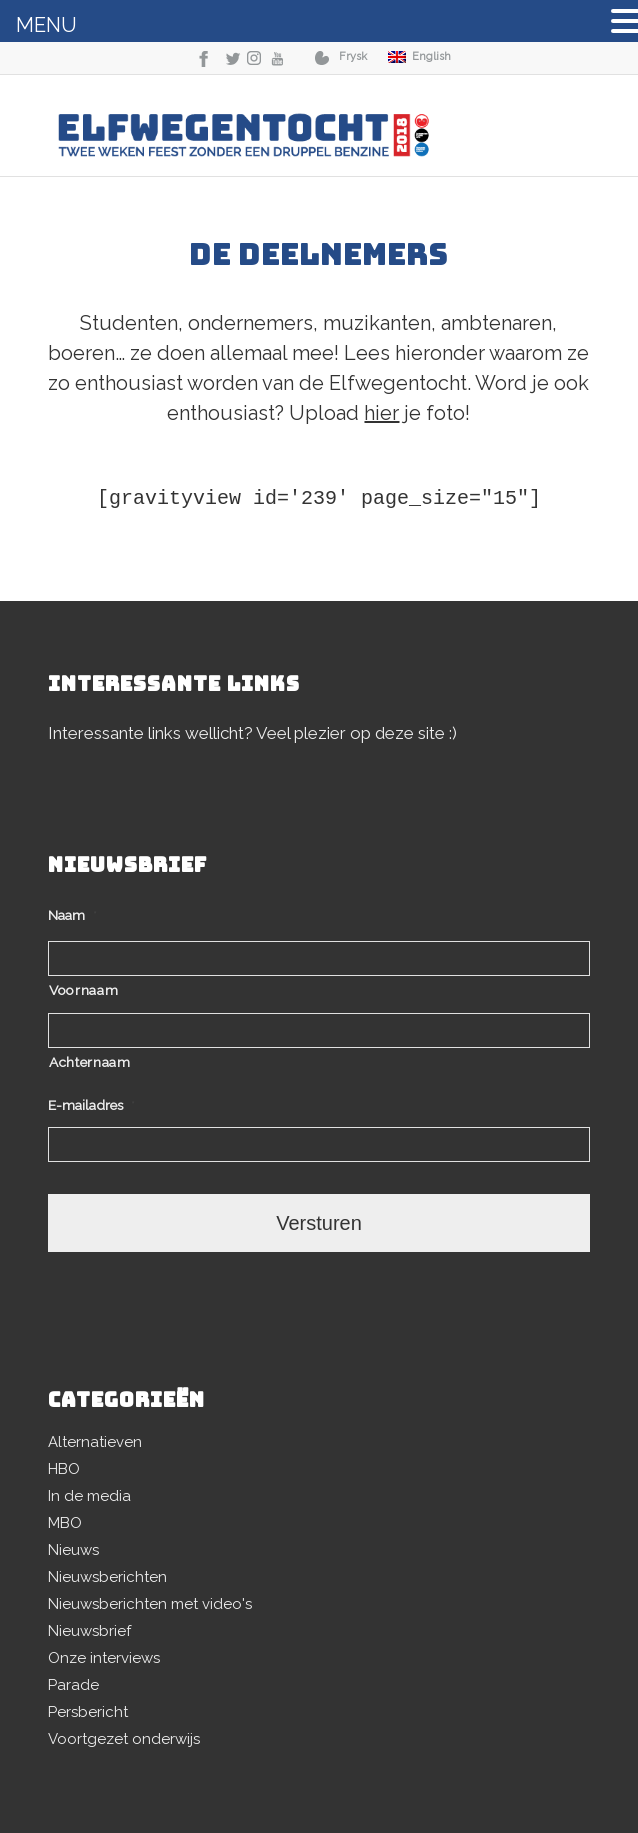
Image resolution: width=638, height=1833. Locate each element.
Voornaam (83, 990)
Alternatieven (95, 1442)
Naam (72, 915)
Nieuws (73, 1550)
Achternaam (90, 1062)
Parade (73, 1685)
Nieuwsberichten (107, 1577)
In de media (89, 1496)
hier (381, 413)
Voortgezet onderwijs (124, 1739)
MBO (65, 1523)
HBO (64, 1469)
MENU (46, 25)
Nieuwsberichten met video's (150, 1604)
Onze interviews (104, 1658)
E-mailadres (91, 1105)
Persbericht (88, 1712)
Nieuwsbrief (89, 1631)
